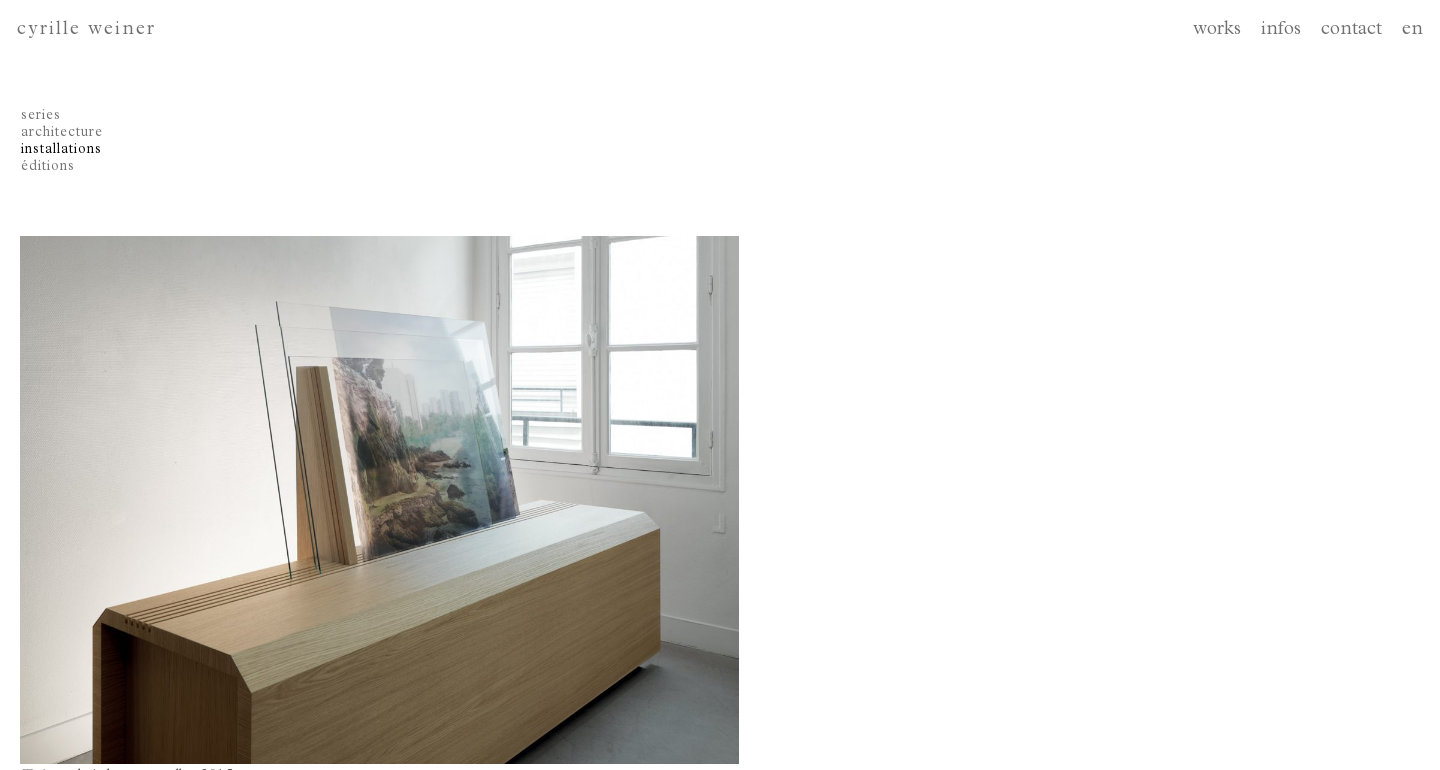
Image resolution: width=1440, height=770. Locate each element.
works (1217, 30)
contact (1351, 30)
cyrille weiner (86, 30)
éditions (48, 167)
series (41, 116)
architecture (62, 133)
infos (1281, 30)
